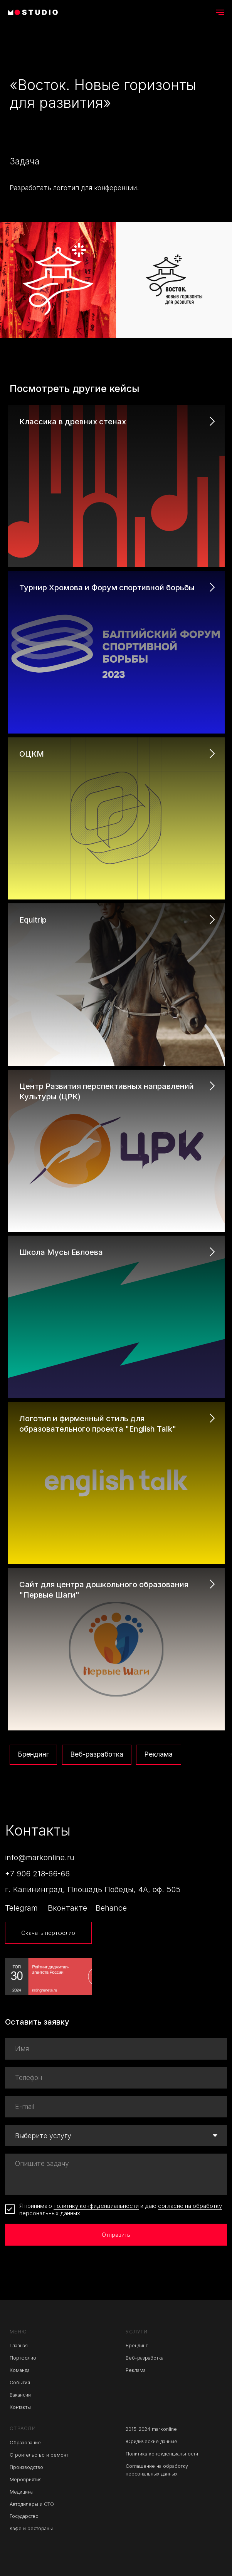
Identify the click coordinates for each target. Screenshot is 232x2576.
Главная (19, 2345)
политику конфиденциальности (96, 2205)
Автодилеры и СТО (32, 2504)
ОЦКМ (31, 754)
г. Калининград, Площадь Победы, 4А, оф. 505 (92, 1889)
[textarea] (116, 2174)
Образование (25, 2442)
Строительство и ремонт (39, 2455)
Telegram (21, 1908)
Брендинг (33, 1754)
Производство (26, 2467)
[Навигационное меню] (220, 12)
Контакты (20, 2407)
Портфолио (23, 2358)
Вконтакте (67, 1908)
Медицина (21, 2492)
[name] (116, 2048)
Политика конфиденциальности (162, 2454)
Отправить (116, 2234)
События (20, 2382)
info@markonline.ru (39, 1857)
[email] (116, 2106)
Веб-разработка (96, 1754)
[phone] (116, 2078)
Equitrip (33, 920)
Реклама (158, 1754)
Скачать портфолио (48, 1932)
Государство (24, 2516)
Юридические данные (151, 2441)
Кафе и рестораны (31, 2528)
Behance (111, 1908)
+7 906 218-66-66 (37, 1873)
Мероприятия (26, 2479)
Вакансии (20, 2395)
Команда (20, 2370)
